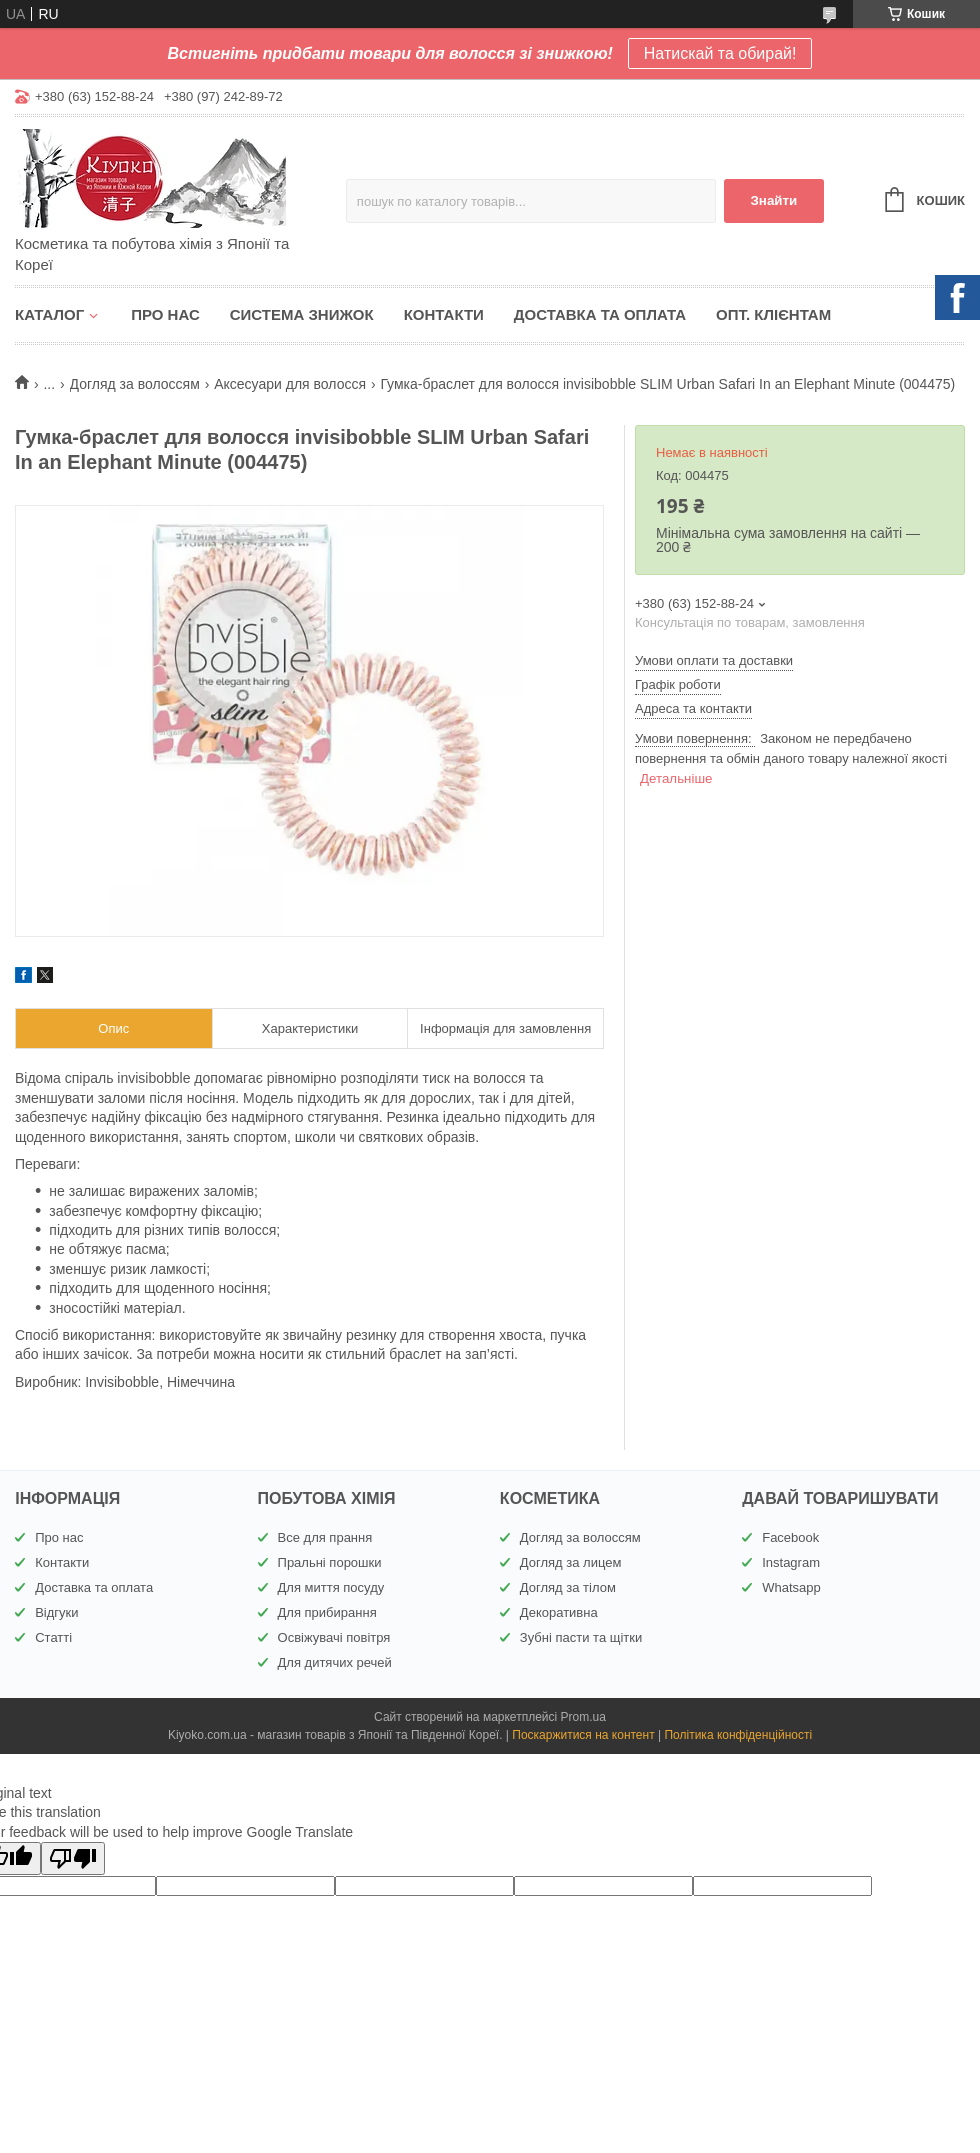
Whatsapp (791, 1587)
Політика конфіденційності (738, 1735)
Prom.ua (583, 1717)
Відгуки (56, 1612)
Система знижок (302, 314)
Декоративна (559, 1612)
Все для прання (325, 1537)
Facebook (790, 1537)
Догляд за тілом (568, 1587)
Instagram (791, 1562)
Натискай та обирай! (720, 53)
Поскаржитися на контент (583, 1735)
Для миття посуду (331, 1587)
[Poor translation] (73, 1858)
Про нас (165, 314)
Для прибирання (327, 1612)
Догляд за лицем (571, 1562)
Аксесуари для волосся (290, 384)
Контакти (444, 314)
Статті (53, 1637)
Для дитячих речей (335, 1662)
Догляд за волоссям (135, 384)
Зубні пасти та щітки (581, 1637)
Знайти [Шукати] (773, 200)
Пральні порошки (330, 1562)
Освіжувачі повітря (334, 1637)
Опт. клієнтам (773, 314)
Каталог (49, 314)
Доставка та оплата (600, 314)
